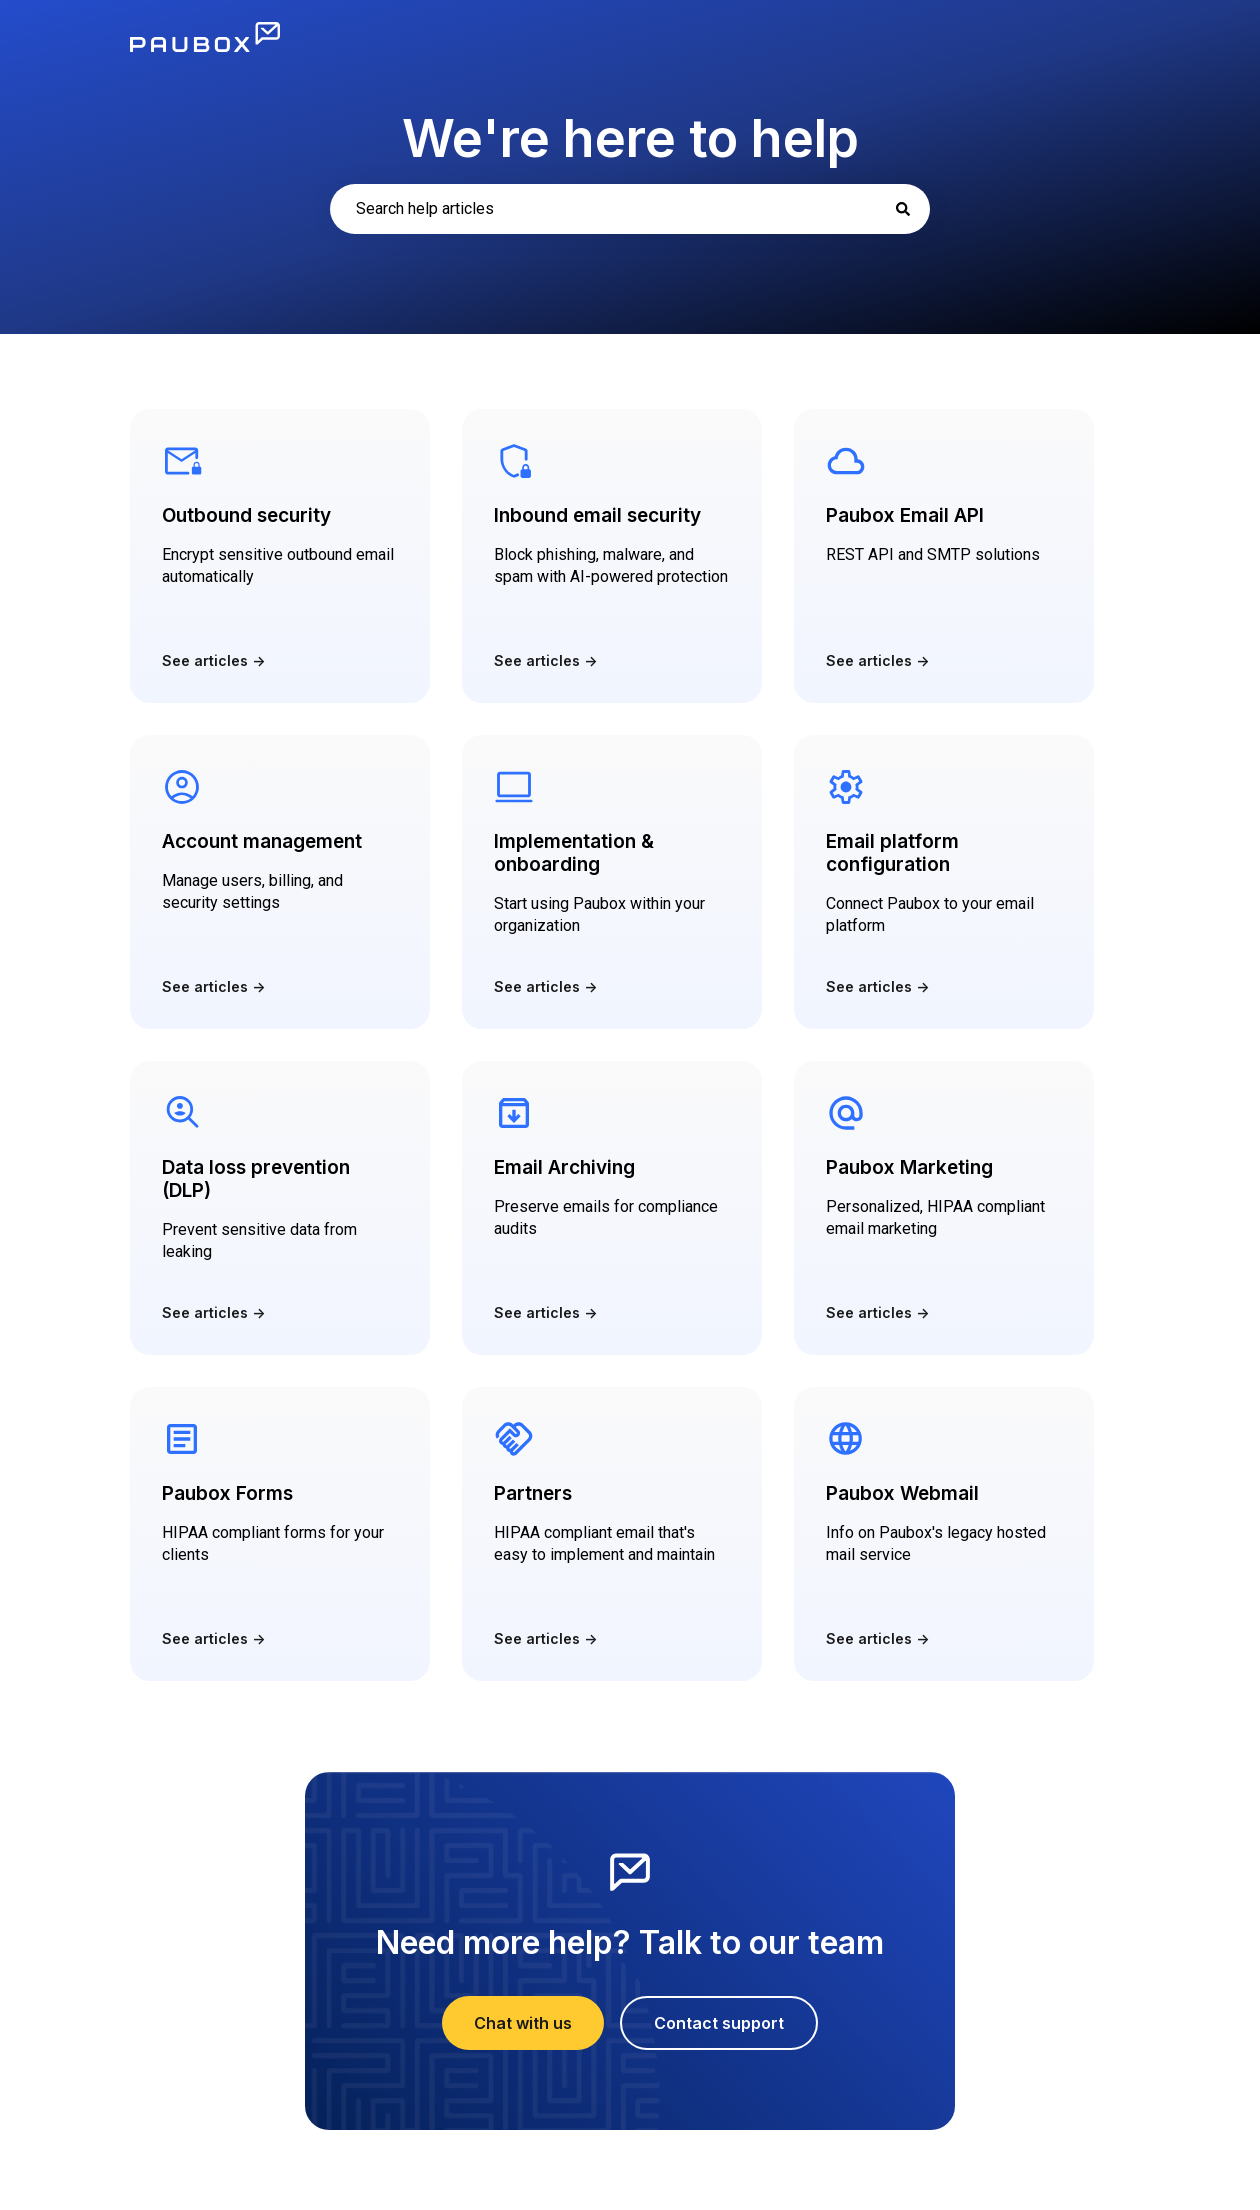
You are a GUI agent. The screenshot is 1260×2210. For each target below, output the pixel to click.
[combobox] (630, 209)
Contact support (719, 2023)
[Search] (903, 209)
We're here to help (630, 138)
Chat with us (523, 2023)
